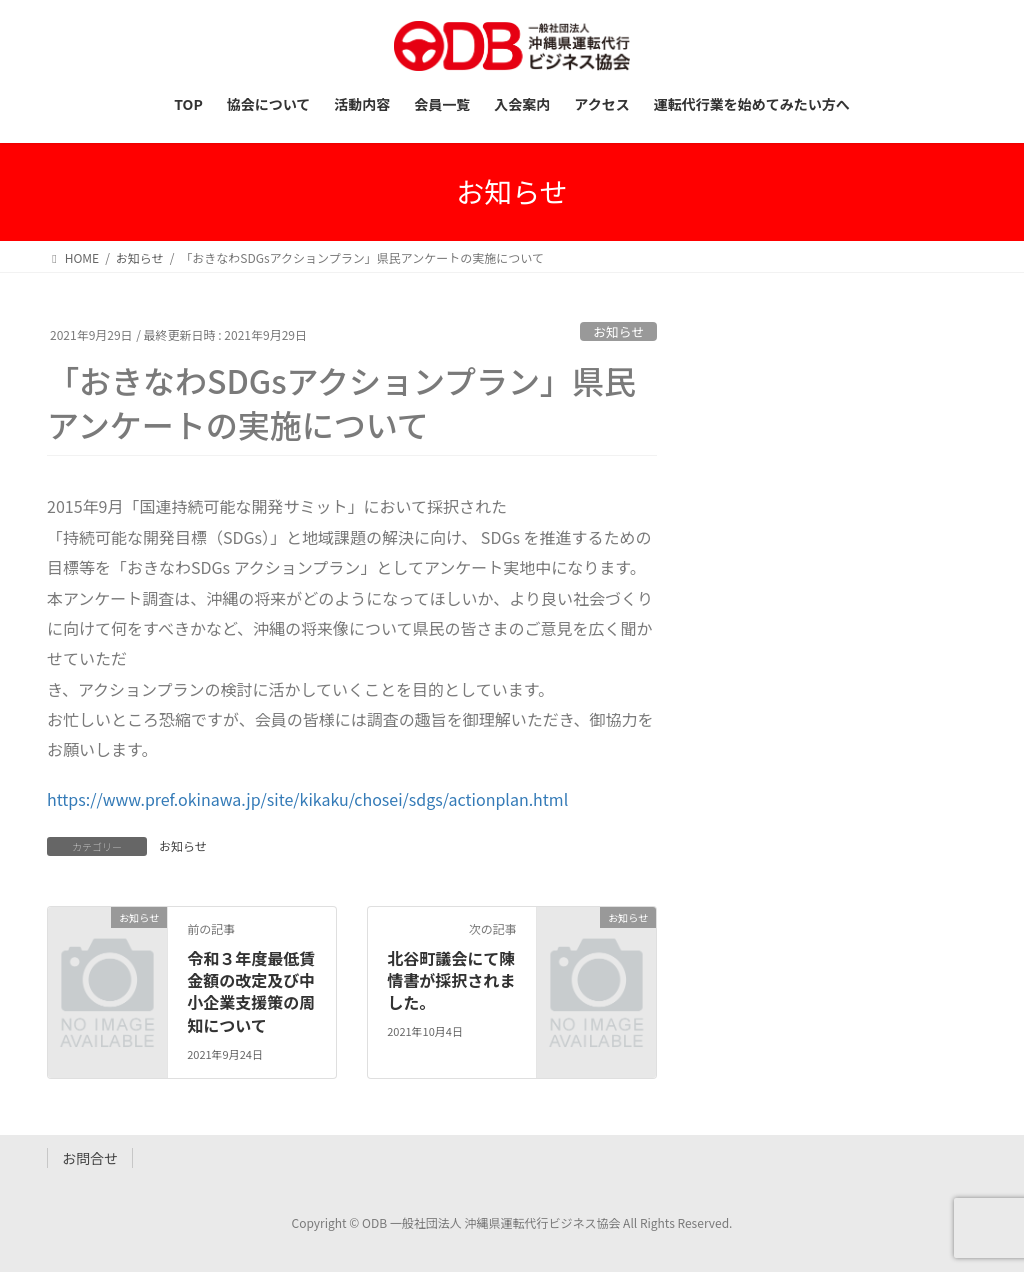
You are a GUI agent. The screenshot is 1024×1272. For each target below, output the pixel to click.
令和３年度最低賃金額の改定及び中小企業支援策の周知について (251, 991)
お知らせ (618, 331)
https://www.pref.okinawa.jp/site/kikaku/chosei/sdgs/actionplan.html (307, 799)
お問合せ (90, 1158)
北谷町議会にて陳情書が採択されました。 (451, 980)
